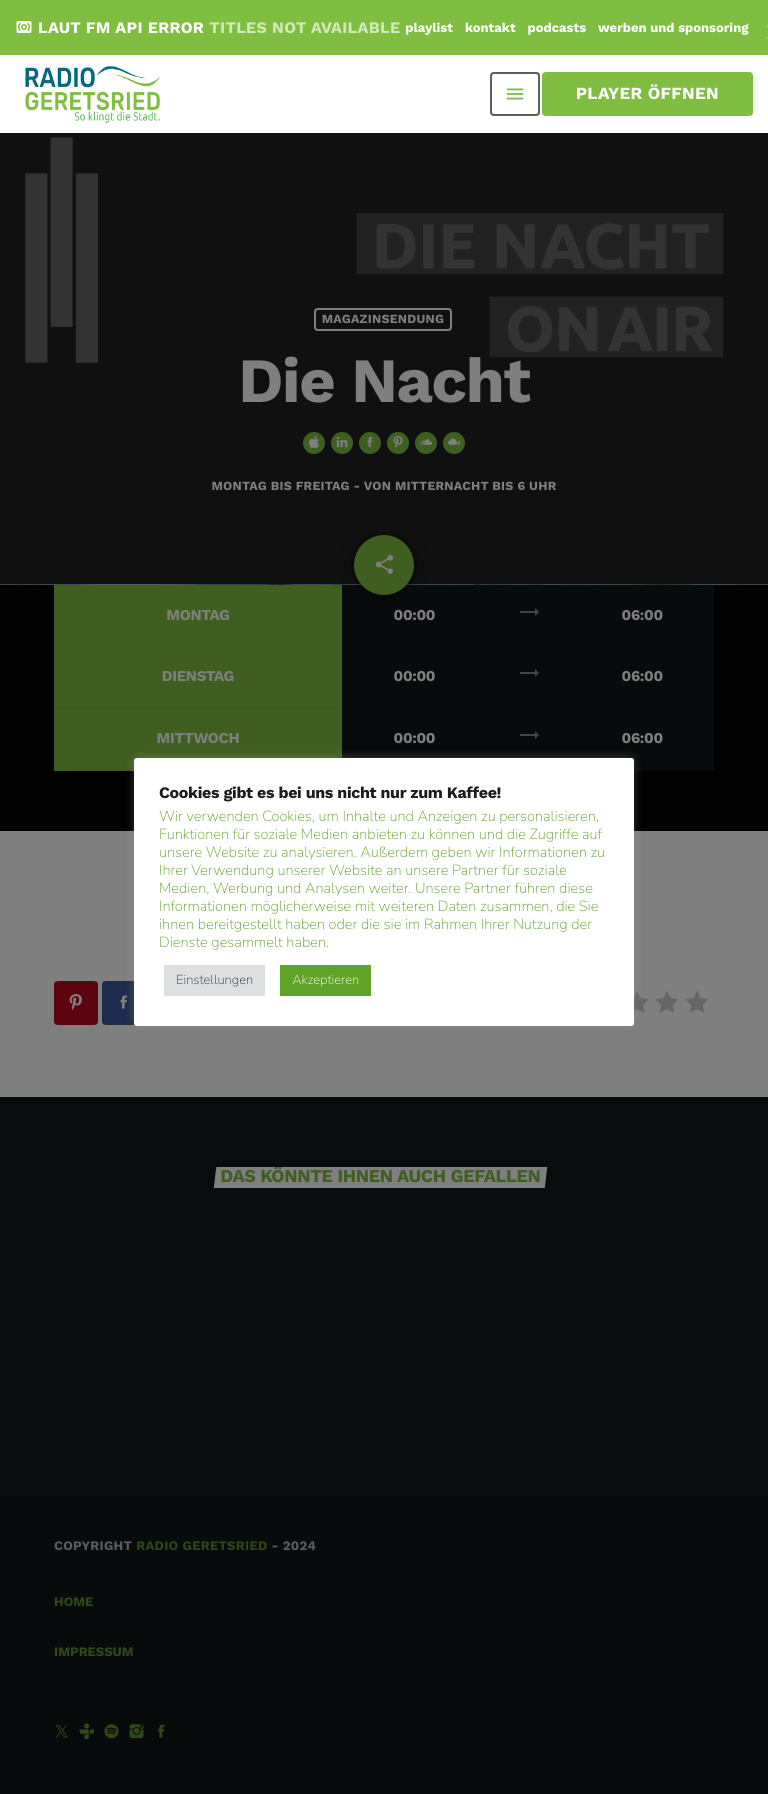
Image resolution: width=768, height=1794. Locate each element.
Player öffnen (647, 94)
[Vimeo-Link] (93, 94)
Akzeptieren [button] (325, 980)
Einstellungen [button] (214, 980)
